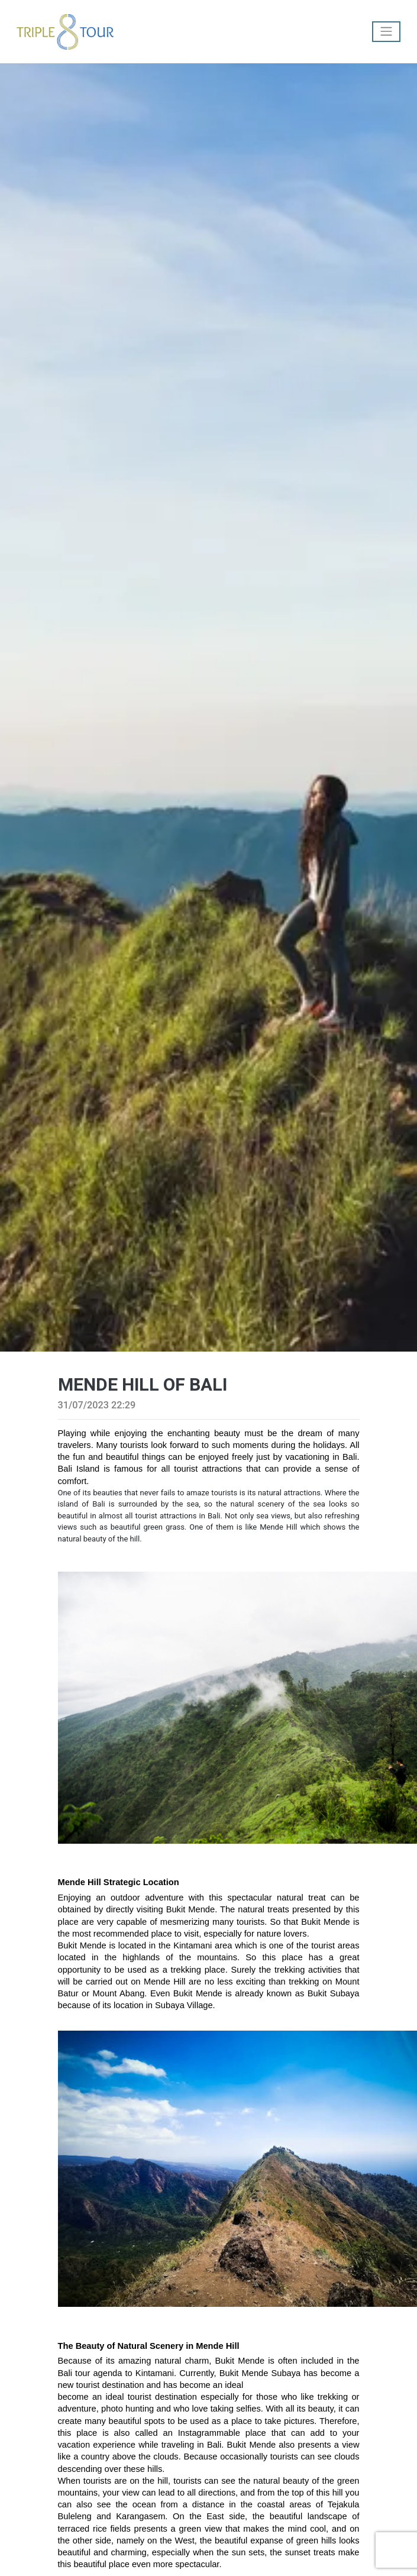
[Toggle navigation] (386, 31)
